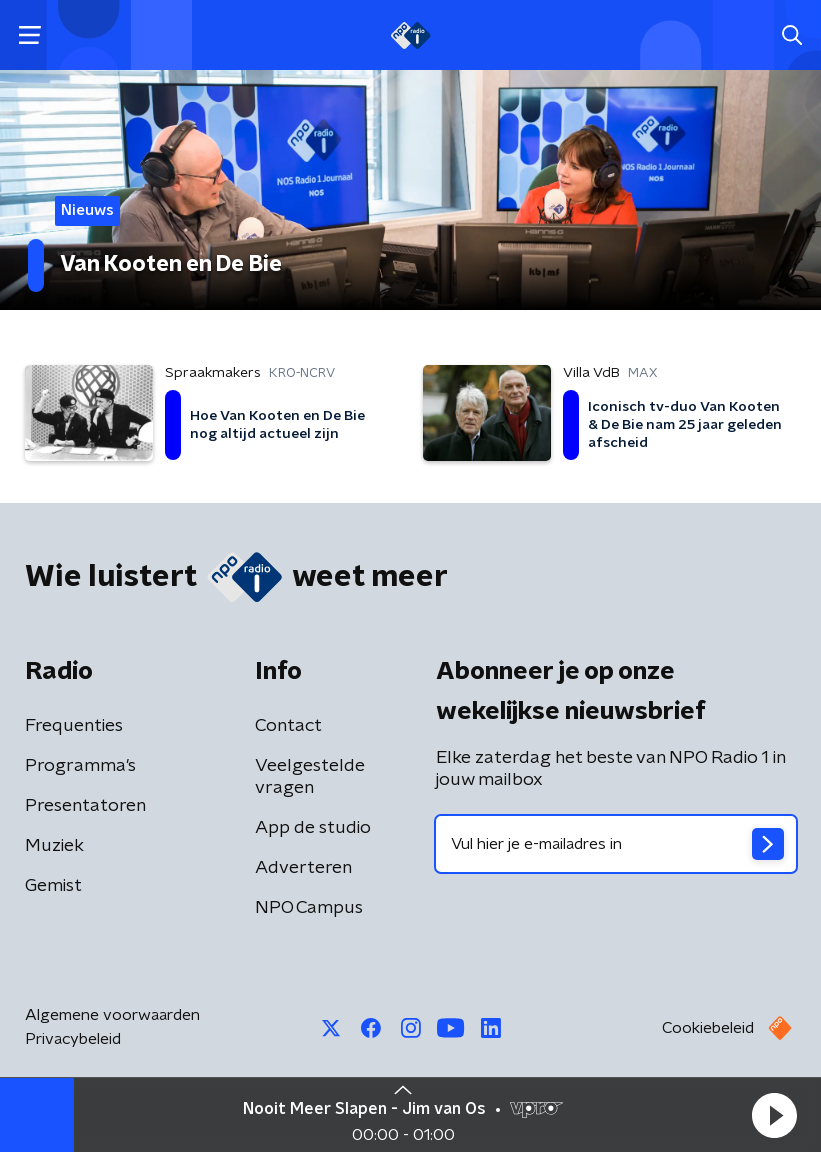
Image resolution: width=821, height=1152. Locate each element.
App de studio (313, 828)
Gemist (53, 886)
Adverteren (303, 868)
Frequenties (74, 726)
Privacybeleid (73, 1039)
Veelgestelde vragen (310, 777)
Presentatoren (85, 806)
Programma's (80, 766)
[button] (774, 1115)
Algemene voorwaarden (112, 1015)
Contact (288, 726)
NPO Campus (309, 908)
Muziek (54, 846)
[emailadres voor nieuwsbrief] (616, 844)
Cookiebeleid (708, 1028)
